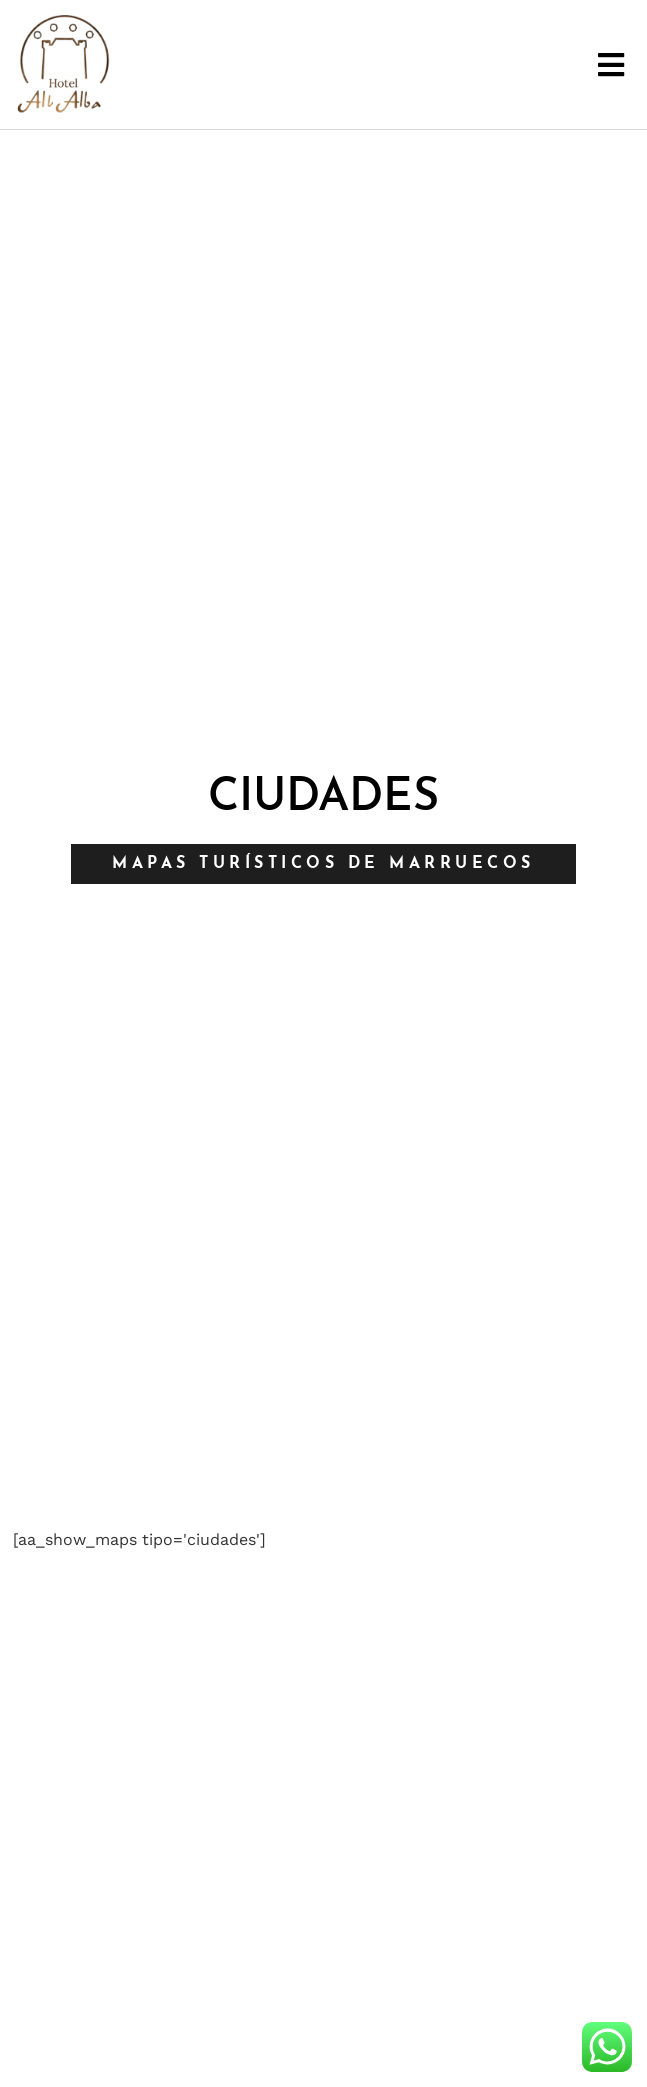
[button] (611, 64)
